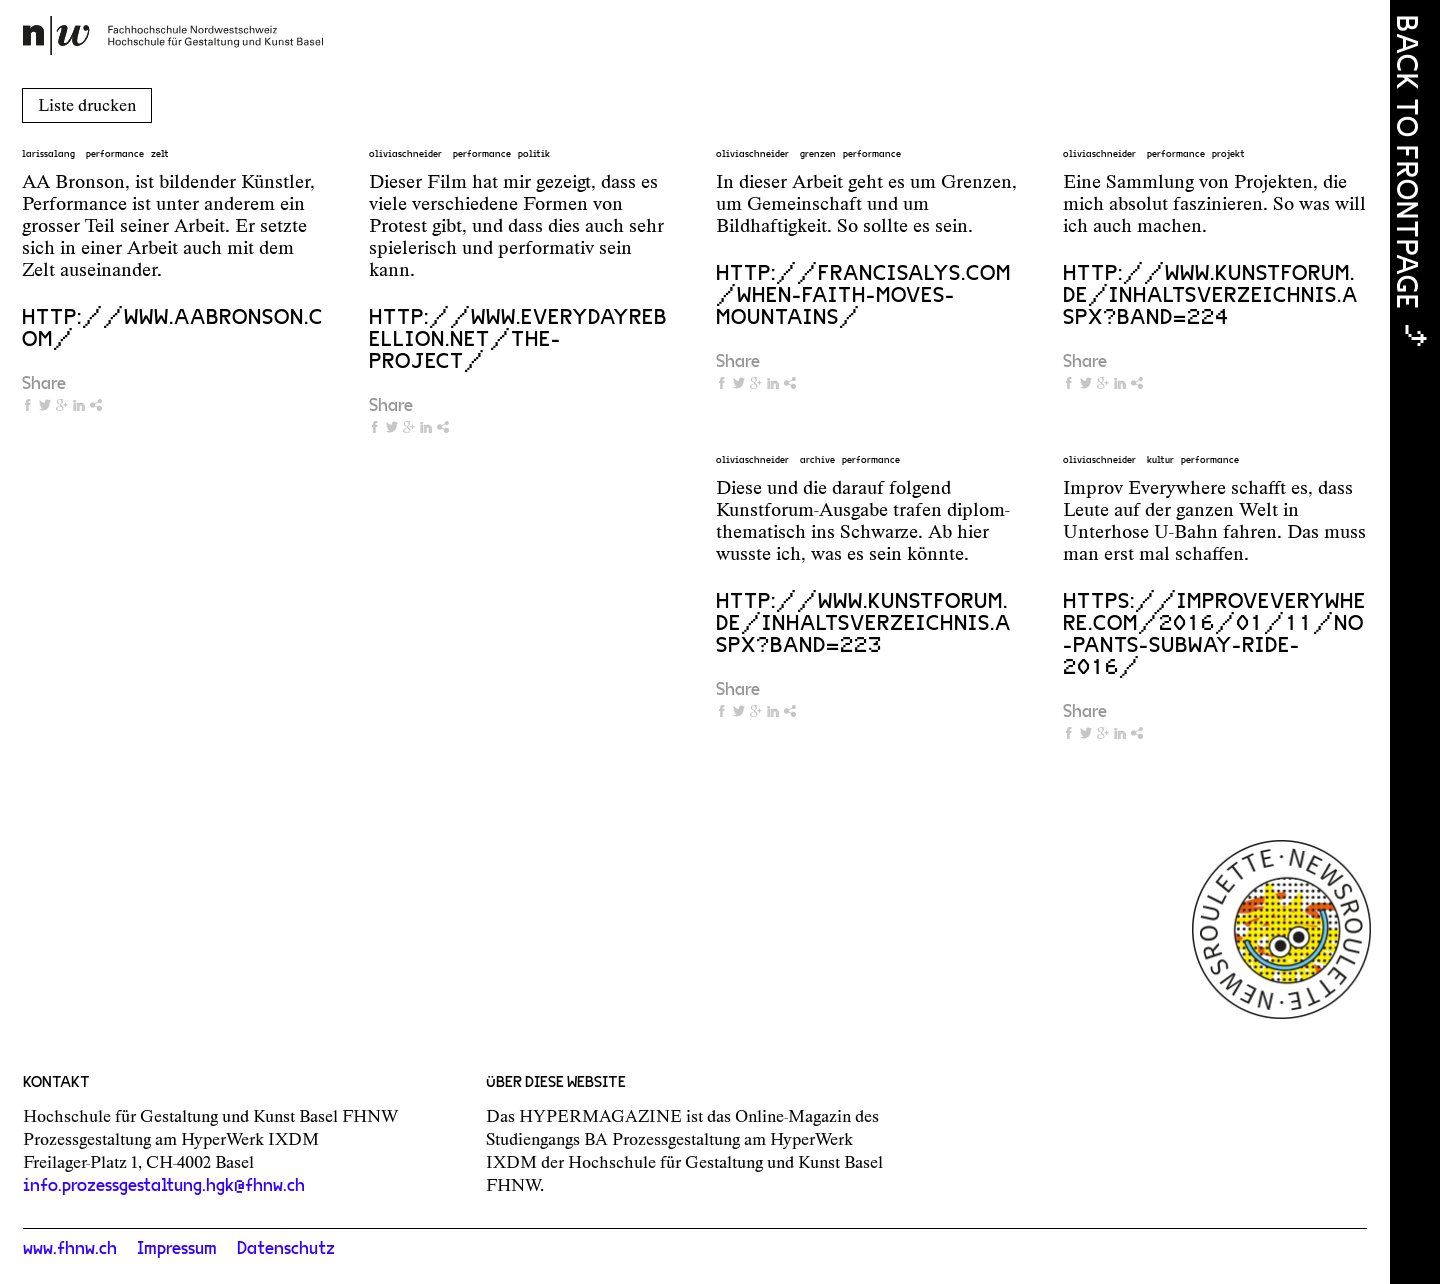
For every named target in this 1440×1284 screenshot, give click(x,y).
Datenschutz (286, 1249)
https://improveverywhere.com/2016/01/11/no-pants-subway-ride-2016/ (1214, 634)
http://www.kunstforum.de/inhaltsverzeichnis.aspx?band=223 (863, 623)
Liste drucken (87, 105)
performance (115, 154)
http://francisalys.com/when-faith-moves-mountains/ (863, 295)
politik (534, 154)
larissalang (48, 154)
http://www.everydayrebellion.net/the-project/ (518, 339)
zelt (160, 154)
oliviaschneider (405, 154)
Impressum (177, 1249)
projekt (1228, 154)
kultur (1160, 460)
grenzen (818, 154)
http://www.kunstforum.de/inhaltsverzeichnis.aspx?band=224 (1210, 295)
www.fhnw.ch (70, 1249)
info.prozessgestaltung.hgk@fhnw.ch (164, 1186)
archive (817, 460)
